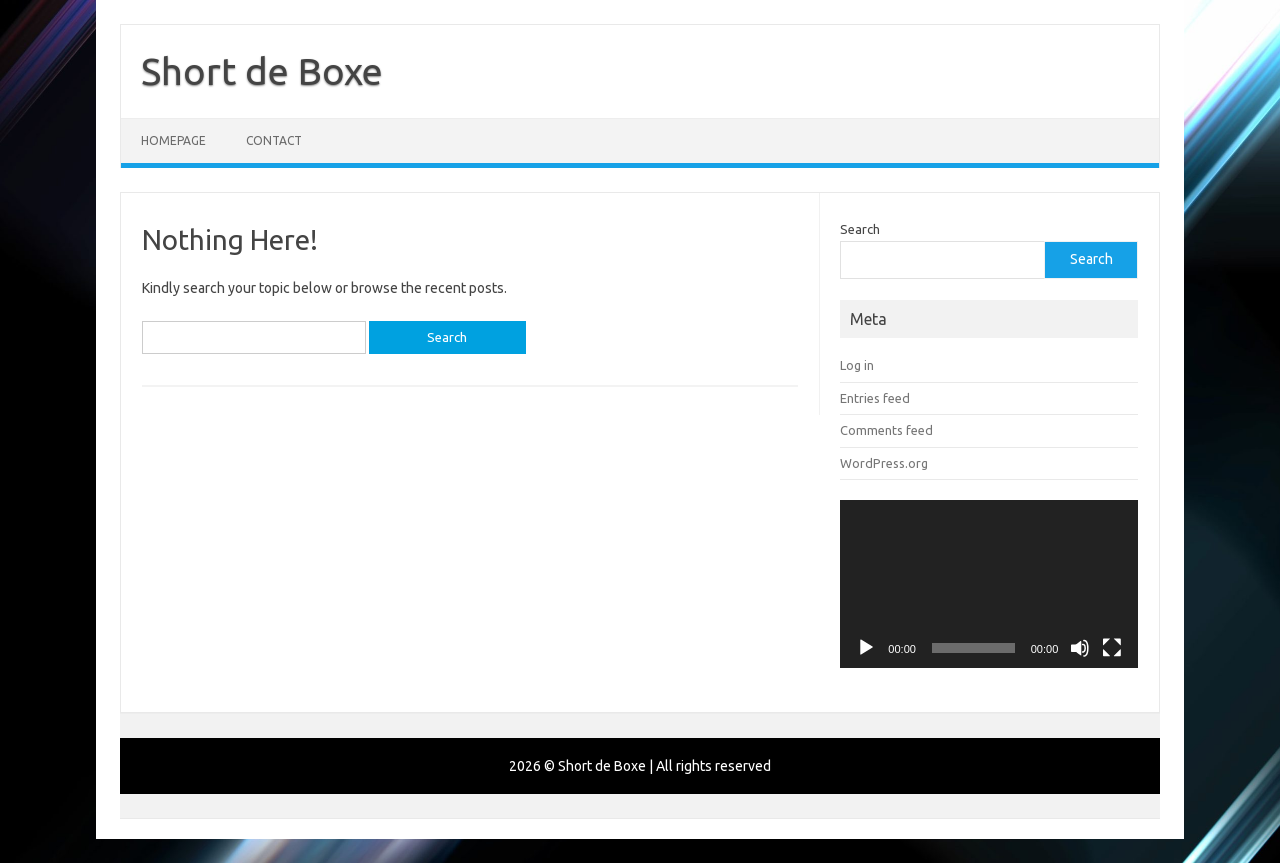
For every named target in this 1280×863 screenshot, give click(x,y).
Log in (857, 365)
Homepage (173, 140)
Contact (274, 140)
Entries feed (875, 398)
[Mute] (1080, 648)
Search (860, 229)
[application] (989, 584)
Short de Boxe (262, 71)
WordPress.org (884, 463)
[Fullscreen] (1112, 648)
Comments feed (886, 430)
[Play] (866, 648)
